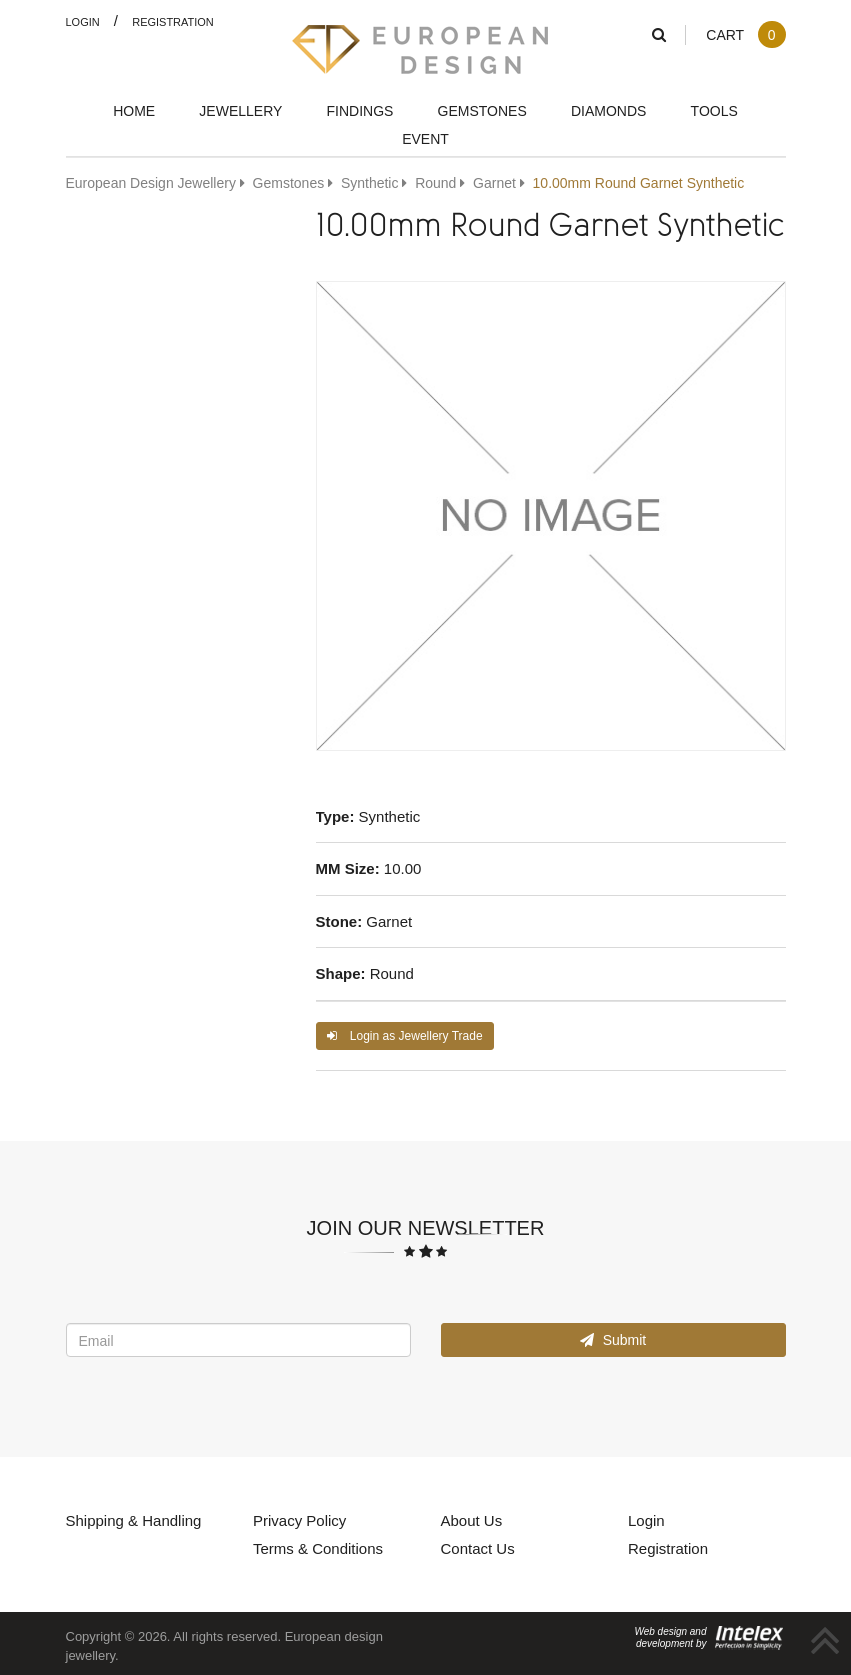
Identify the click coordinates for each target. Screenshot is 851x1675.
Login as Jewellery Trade (405, 1035)
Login (83, 21)
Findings (360, 110)
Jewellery (240, 110)
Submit (613, 1339)
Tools (714, 110)
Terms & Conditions (318, 1548)
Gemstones (482, 110)
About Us (472, 1520)
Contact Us (478, 1548)
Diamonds (608, 110)
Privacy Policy (299, 1520)
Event (425, 138)
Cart (745, 34)
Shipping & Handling (134, 1520)
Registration (173, 21)
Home (134, 110)
